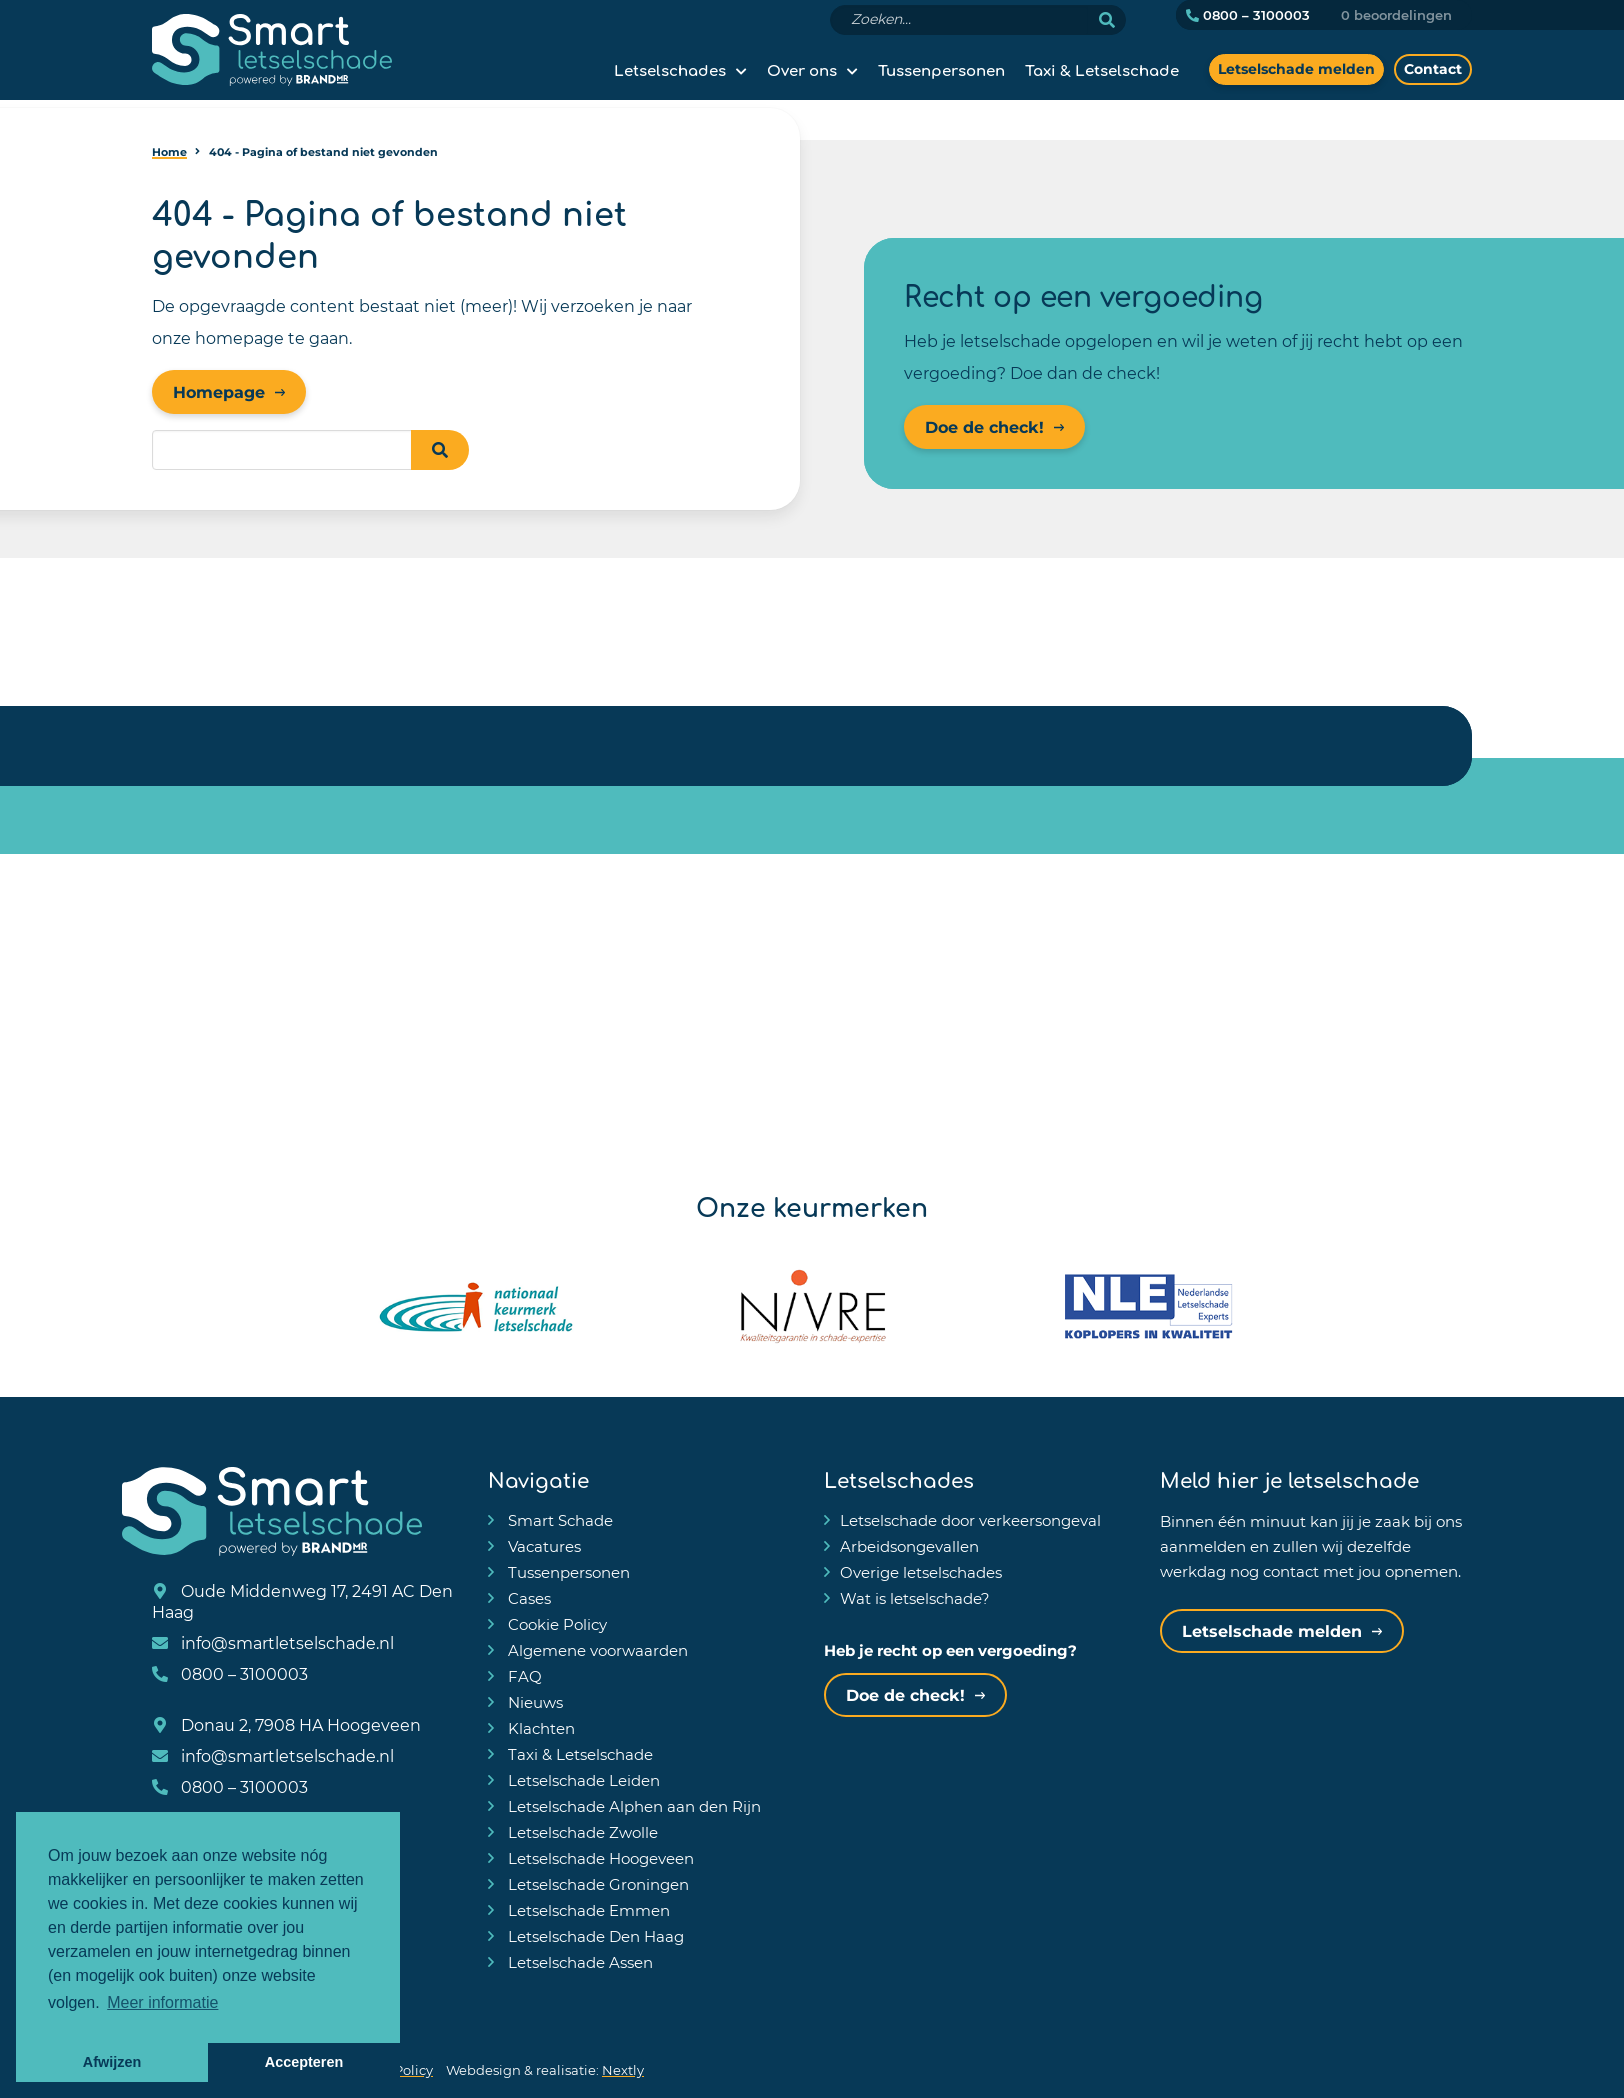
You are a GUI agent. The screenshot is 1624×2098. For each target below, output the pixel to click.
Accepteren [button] (304, 2062)
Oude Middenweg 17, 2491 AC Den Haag (302, 1601)
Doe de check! (984, 426)
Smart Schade (558, 1520)
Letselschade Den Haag (594, 1936)
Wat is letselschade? (915, 1598)
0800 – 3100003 (1248, 15)
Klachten (539, 1728)
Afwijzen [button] (112, 2062)
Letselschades (670, 69)
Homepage (219, 391)
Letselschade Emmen (587, 1910)
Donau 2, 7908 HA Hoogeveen (286, 1724)
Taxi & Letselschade (1102, 69)
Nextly (623, 2069)
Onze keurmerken (812, 1205)
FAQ (523, 1676)
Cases (527, 1598)
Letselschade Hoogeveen (599, 1858)
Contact (1433, 68)
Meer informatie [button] (162, 2002)
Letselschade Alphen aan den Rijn (632, 1806)
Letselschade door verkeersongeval (970, 1520)
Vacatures (542, 1546)
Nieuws (533, 1702)
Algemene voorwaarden (596, 1650)
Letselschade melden (1296, 68)
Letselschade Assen (578, 1962)
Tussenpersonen (941, 69)
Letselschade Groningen (596, 1884)
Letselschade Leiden (582, 1780)
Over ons (802, 69)
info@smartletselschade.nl (273, 1642)
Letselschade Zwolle (581, 1832)
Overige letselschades (921, 1572)
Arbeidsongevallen (909, 1546)
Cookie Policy (555, 1624)
